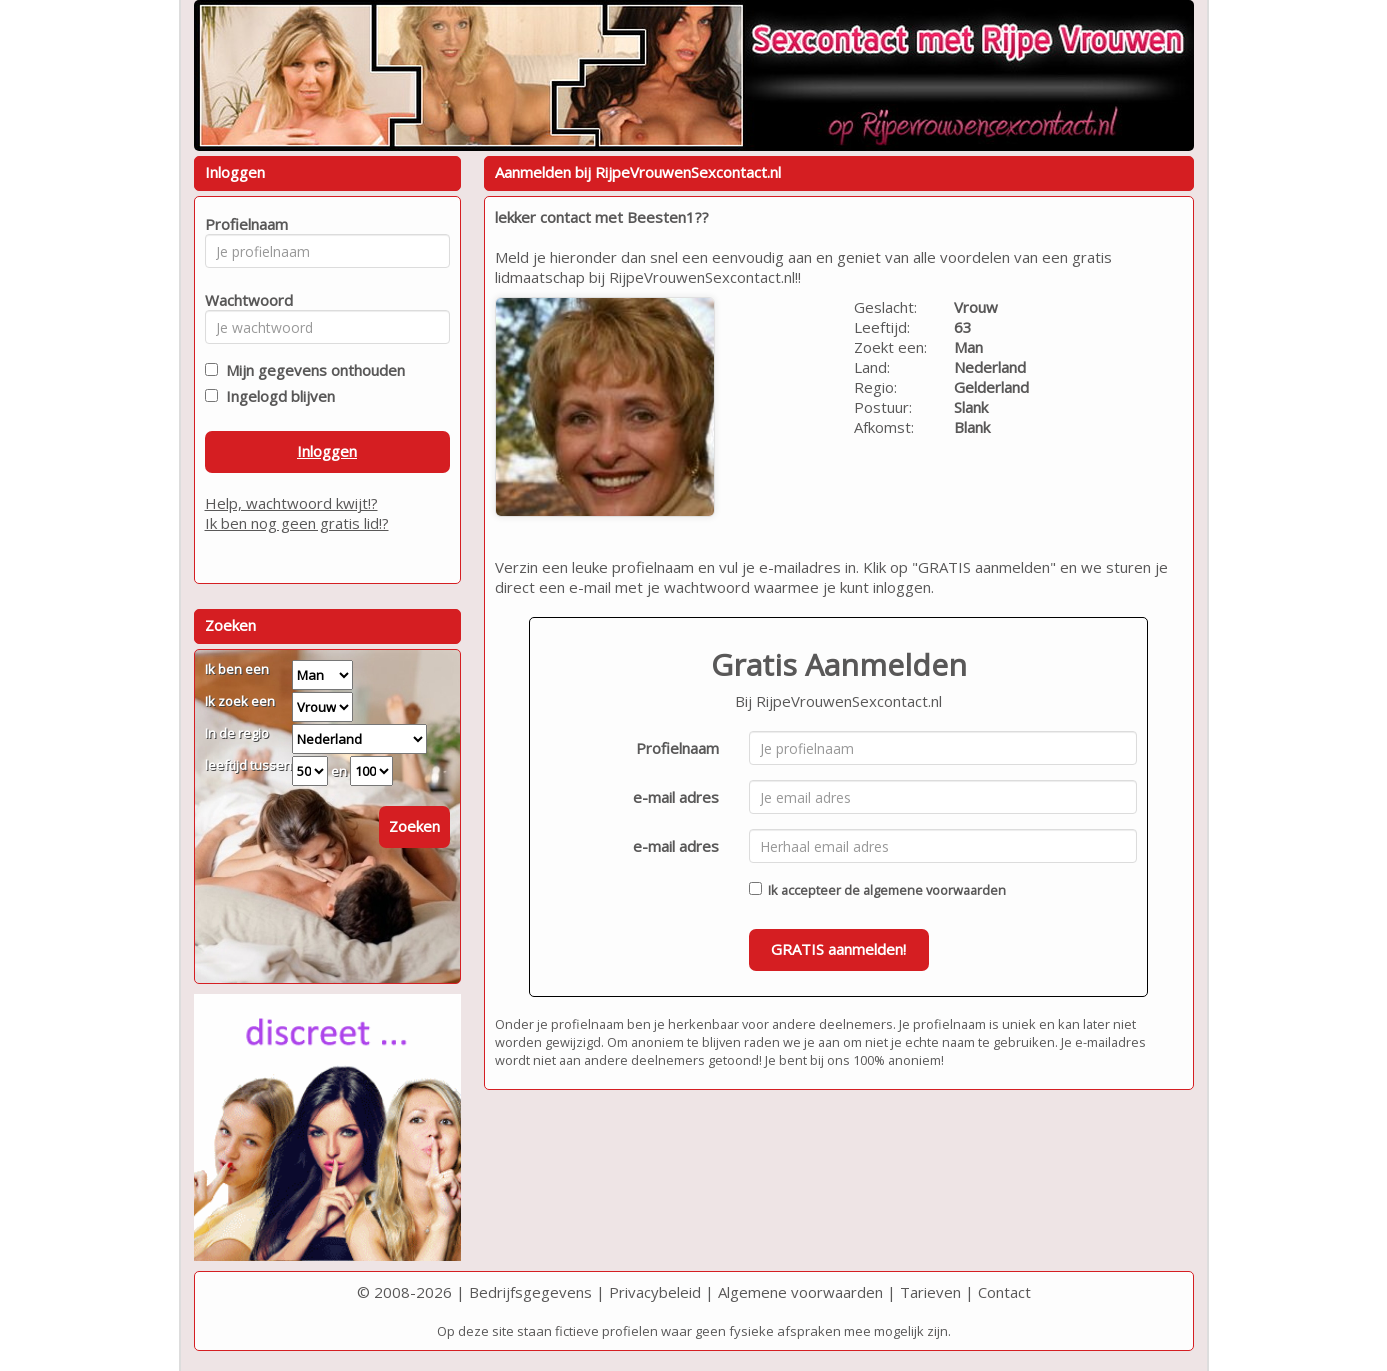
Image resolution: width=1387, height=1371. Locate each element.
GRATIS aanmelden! (838, 949)
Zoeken (414, 826)
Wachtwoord (243, 300)
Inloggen (327, 451)
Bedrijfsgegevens (530, 1292)
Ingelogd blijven (276, 396)
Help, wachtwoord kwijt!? (291, 503)
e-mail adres (676, 797)
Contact (1004, 1292)
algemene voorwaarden (934, 890)
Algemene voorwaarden (800, 1292)
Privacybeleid (655, 1292)
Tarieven (930, 1292)
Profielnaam (677, 748)
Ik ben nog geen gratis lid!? (297, 523)
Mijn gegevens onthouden (311, 370)
